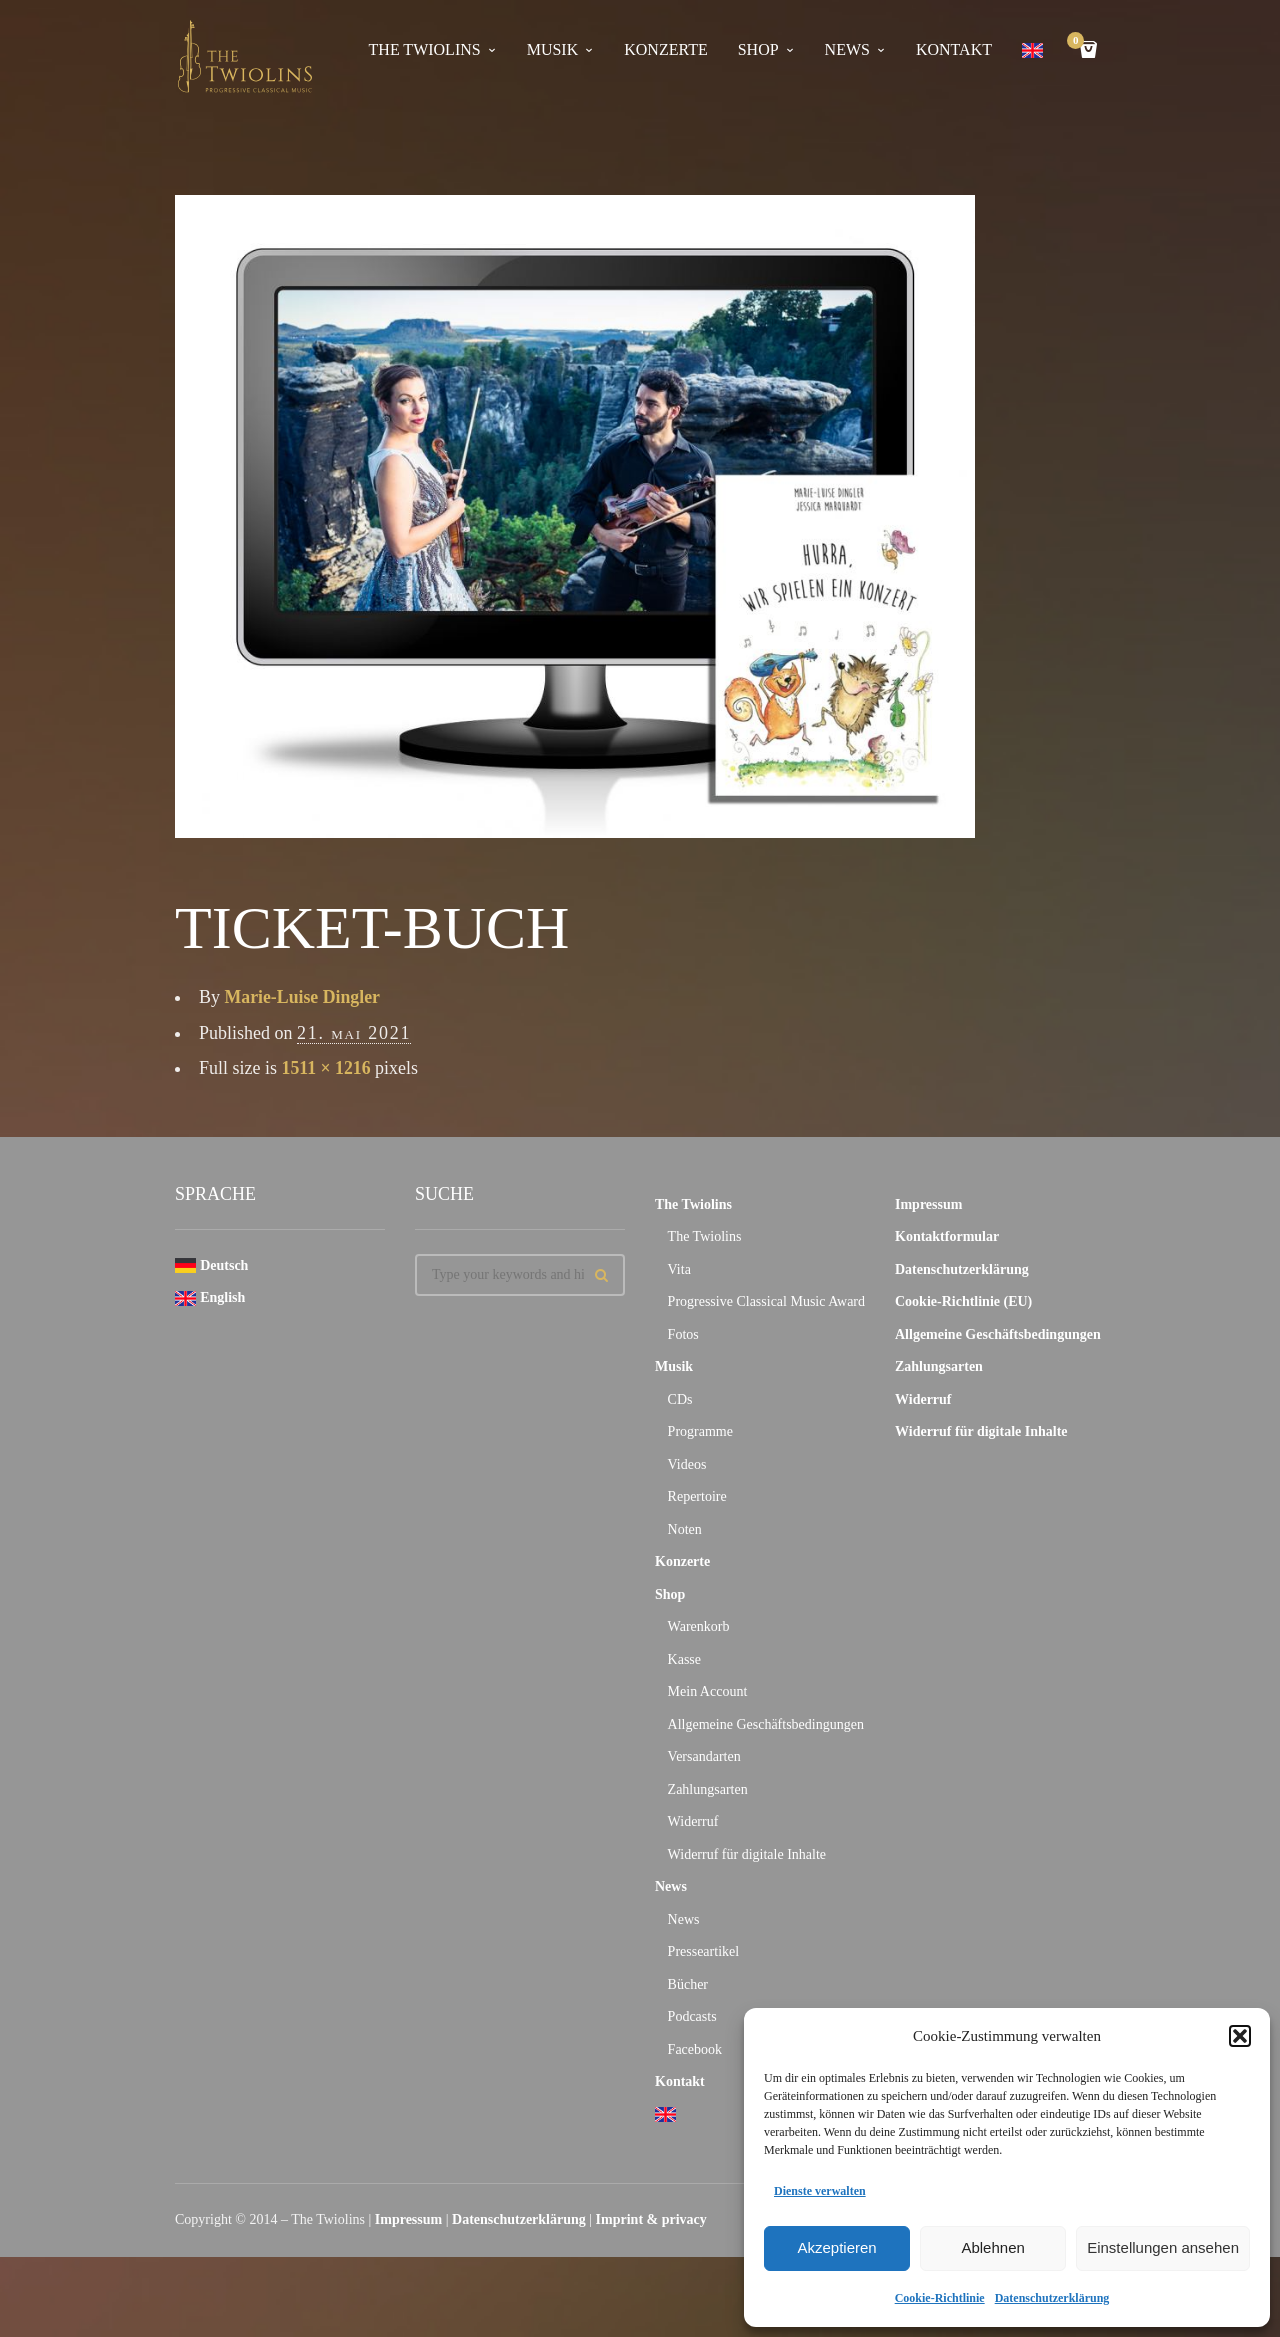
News (847, 49)
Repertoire (697, 1496)
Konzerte (665, 49)
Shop (758, 49)
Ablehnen (992, 2247)
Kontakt (954, 49)
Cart (1079, 42)
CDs (680, 1399)
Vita (679, 1269)
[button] (1240, 2036)
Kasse (684, 1659)
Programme (700, 1431)
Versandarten (704, 1756)
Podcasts (692, 2016)
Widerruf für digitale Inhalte (747, 1854)
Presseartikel (704, 1951)
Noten (685, 1529)
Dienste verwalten (820, 2191)
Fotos (683, 1334)
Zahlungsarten (708, 1789)
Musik (553, 49)
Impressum (928, 1204)
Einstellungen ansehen (1163, 2247)
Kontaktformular (947, 1236)
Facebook (695, 2049)
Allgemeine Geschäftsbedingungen (766, 1724)
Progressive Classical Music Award (766, 1301)
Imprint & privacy (651, 2219)
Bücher (688, 1984)
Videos (687, 1464)
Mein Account (708, 1691)
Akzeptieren (836, 2247)
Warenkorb (699, 1626)
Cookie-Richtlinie (940, 2298)
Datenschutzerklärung (1052, 2298)
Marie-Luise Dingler (303, 997)
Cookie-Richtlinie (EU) (963, 1301)
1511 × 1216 (327, 1068)
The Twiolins (425, 49)
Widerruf (693, 1821)
